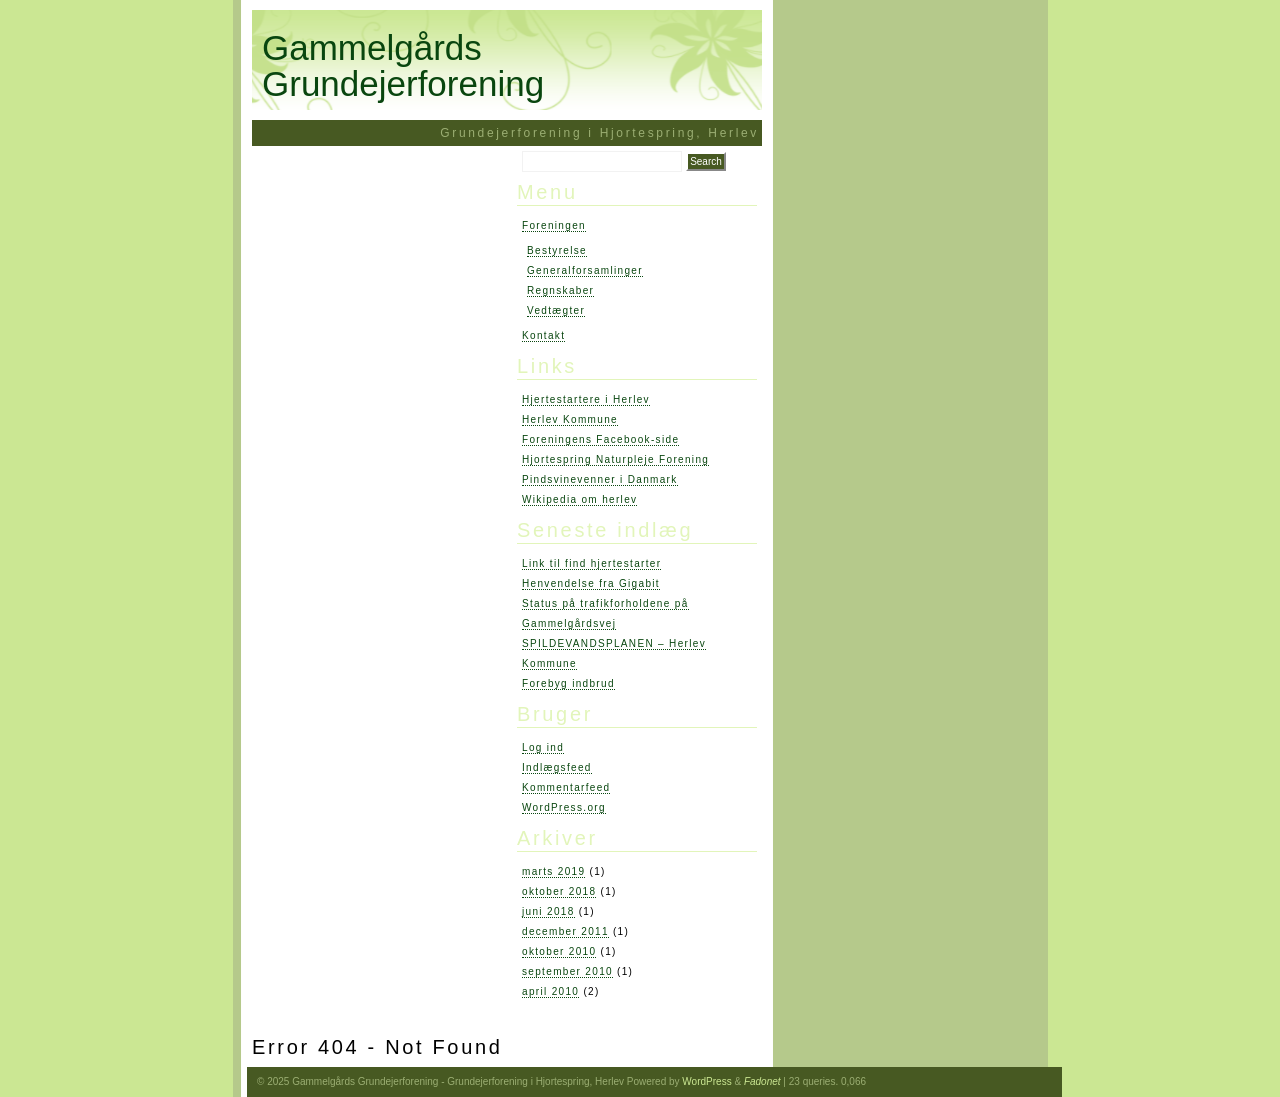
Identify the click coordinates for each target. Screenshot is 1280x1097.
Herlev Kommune (570, 419)
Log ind (543, 747)
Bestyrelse (557, 250)
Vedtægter (556, 310)
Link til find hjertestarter (591, 563)
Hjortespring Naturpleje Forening (615, 459)
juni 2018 (548, 911)
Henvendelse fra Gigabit (591, 583)
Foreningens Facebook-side (600, 439)
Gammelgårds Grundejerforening (403, 65)
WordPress (706, 1081)
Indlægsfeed (557, 767)
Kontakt (543, 335)
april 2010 (550, 991)
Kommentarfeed (566, 787)
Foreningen (554, 225)
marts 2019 (553, 871)
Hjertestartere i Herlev (586, 399)
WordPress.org (564, 807)
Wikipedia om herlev (579, 499)
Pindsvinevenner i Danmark (600, 479)
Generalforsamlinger (585, 270)
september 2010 (567, 971)
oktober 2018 (559, 891)
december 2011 (565, 931)
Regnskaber (560, 290)
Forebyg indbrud (568, 683)
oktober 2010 (559, 951)
